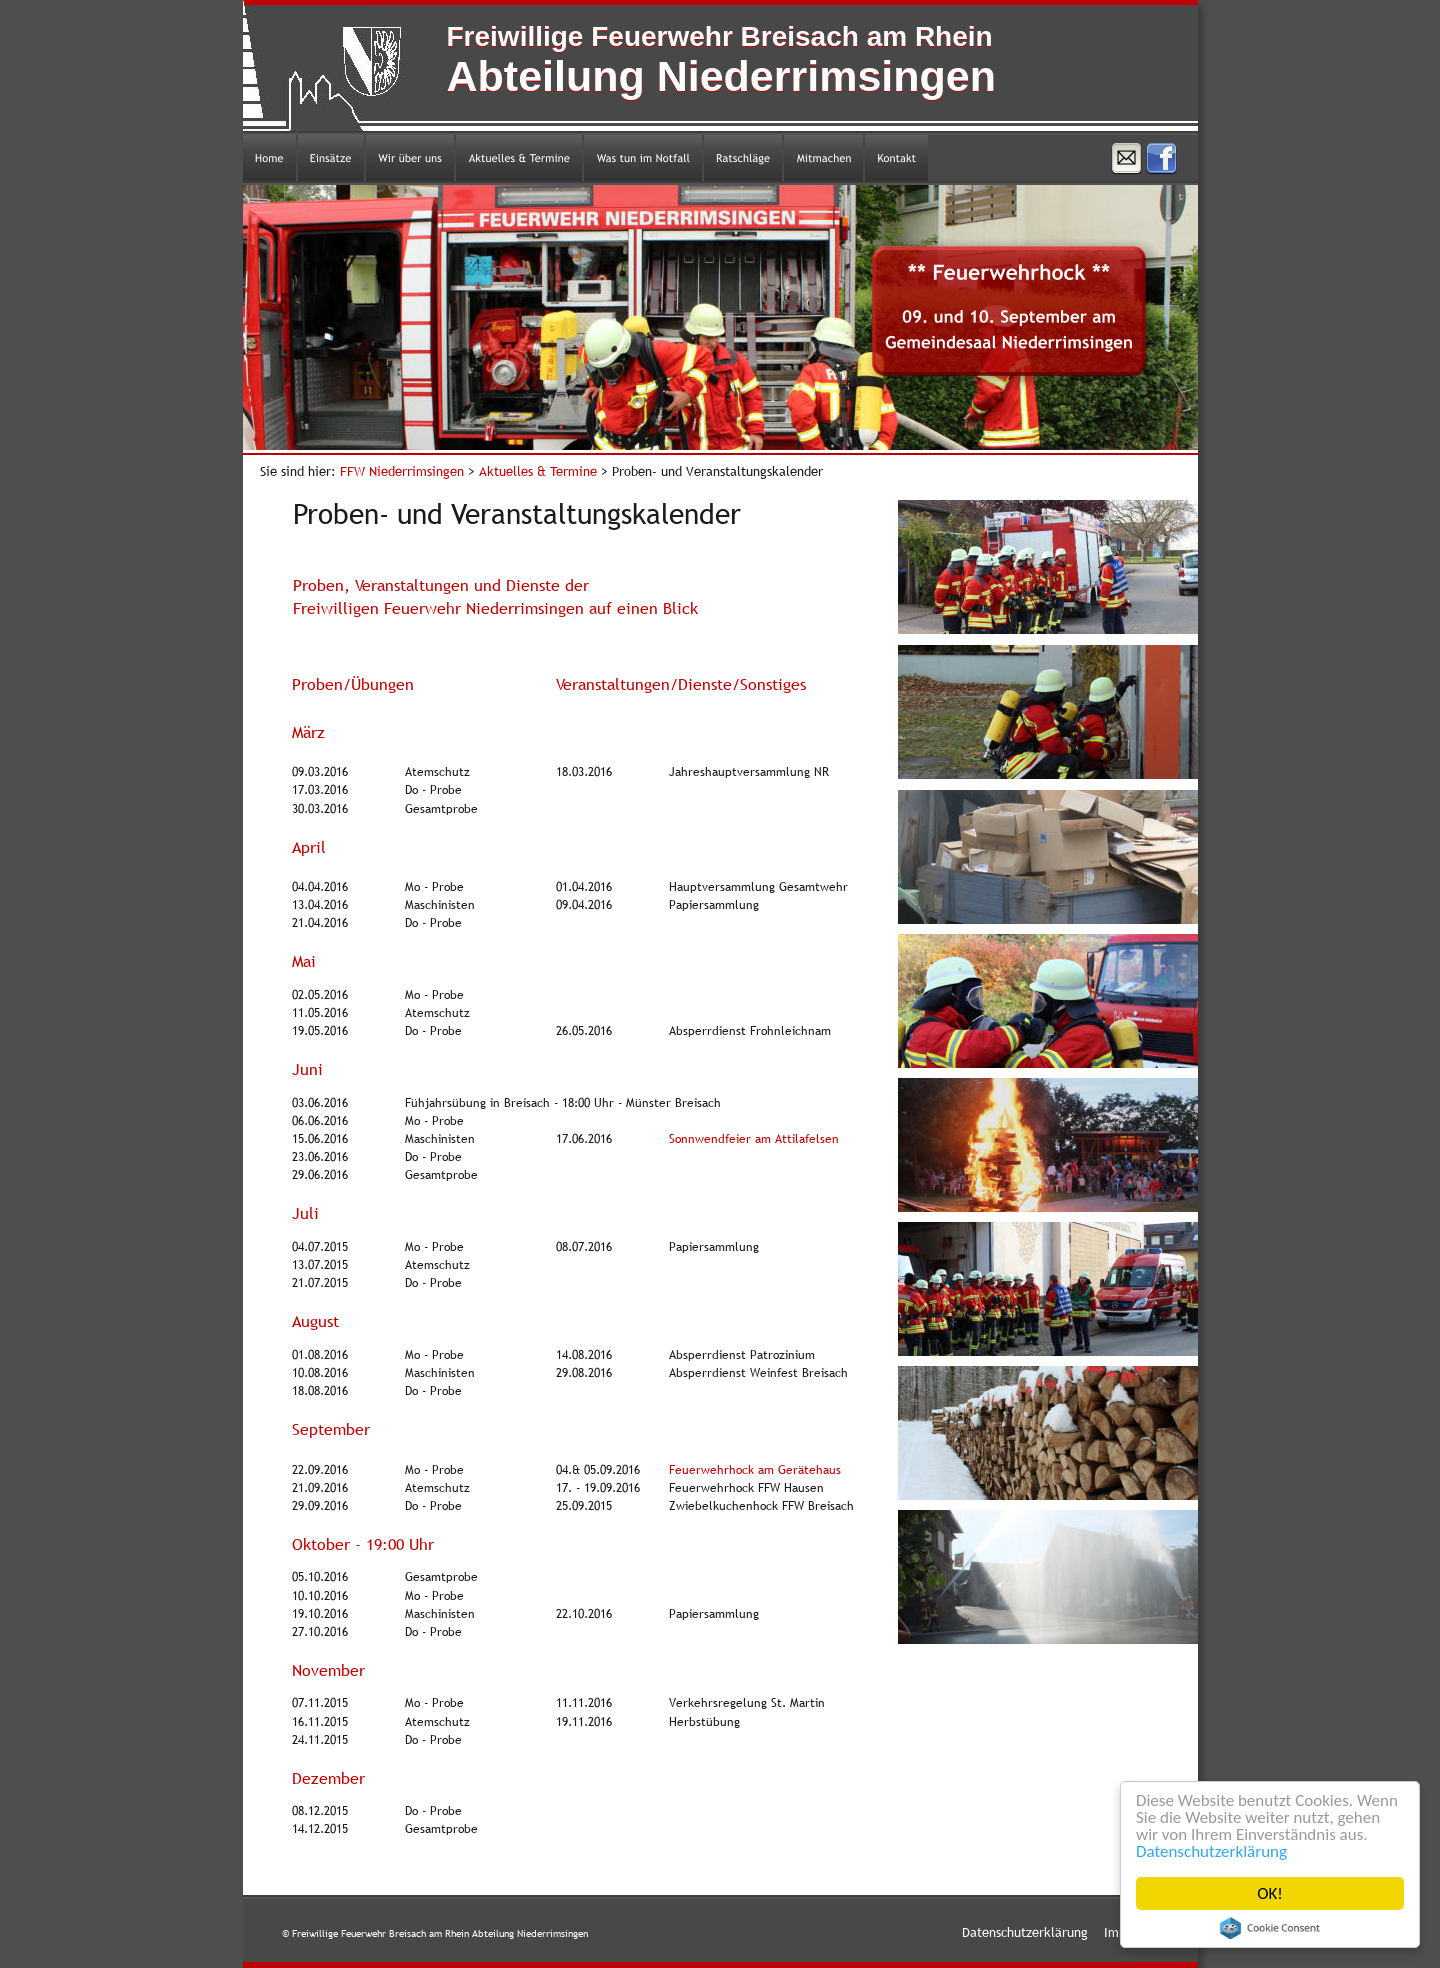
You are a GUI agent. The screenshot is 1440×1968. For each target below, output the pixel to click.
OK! (1270, 1893)
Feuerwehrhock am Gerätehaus (755, 1470)
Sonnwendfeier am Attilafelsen (754, 1139)
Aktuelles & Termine (540, 471)
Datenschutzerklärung (1211, 1851)
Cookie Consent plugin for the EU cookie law (1270, 1928)
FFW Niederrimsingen (404, 471)
